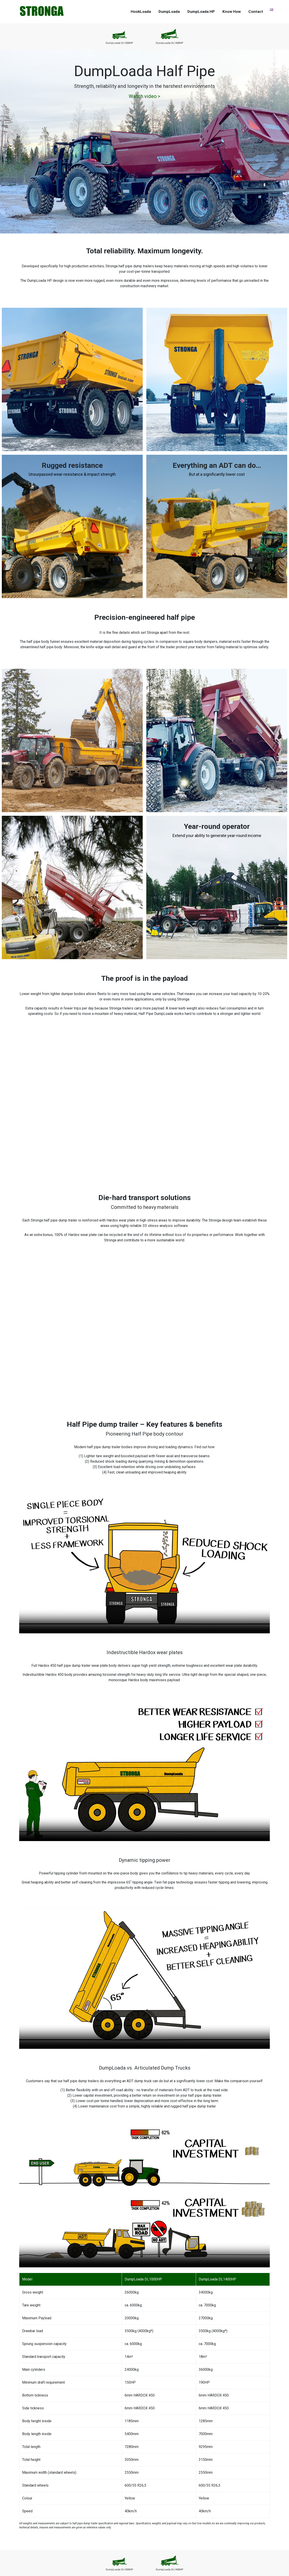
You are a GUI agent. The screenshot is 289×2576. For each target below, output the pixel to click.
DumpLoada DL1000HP (119, 43)
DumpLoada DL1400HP (169, 43)
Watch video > (144, 96)
